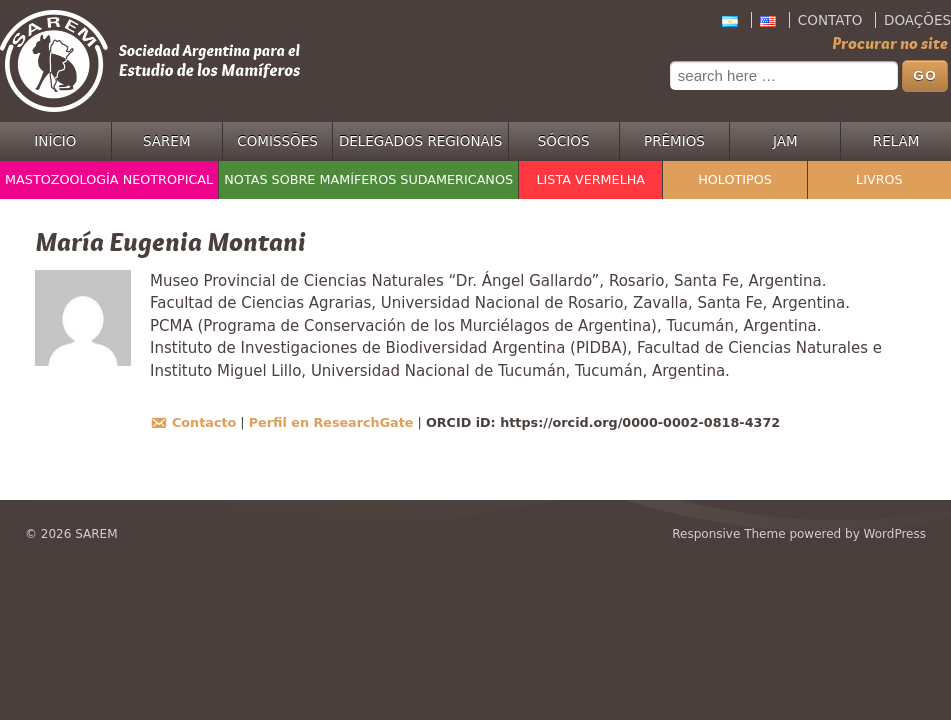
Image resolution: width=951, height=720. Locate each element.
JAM (785, 141)
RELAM (896, 141)
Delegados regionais (420, 141)
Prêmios (674, 141)
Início (55, 141)
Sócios (564, 141)
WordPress (895, 534)
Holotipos (735, 179)
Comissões (277, 141)
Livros (879, 179)
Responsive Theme (728, 534)
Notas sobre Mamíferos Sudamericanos (368, 179)
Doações (917, 20)
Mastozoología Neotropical (109, 179)
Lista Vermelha (590, 179)
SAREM (167, 141)
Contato (830, 20)
